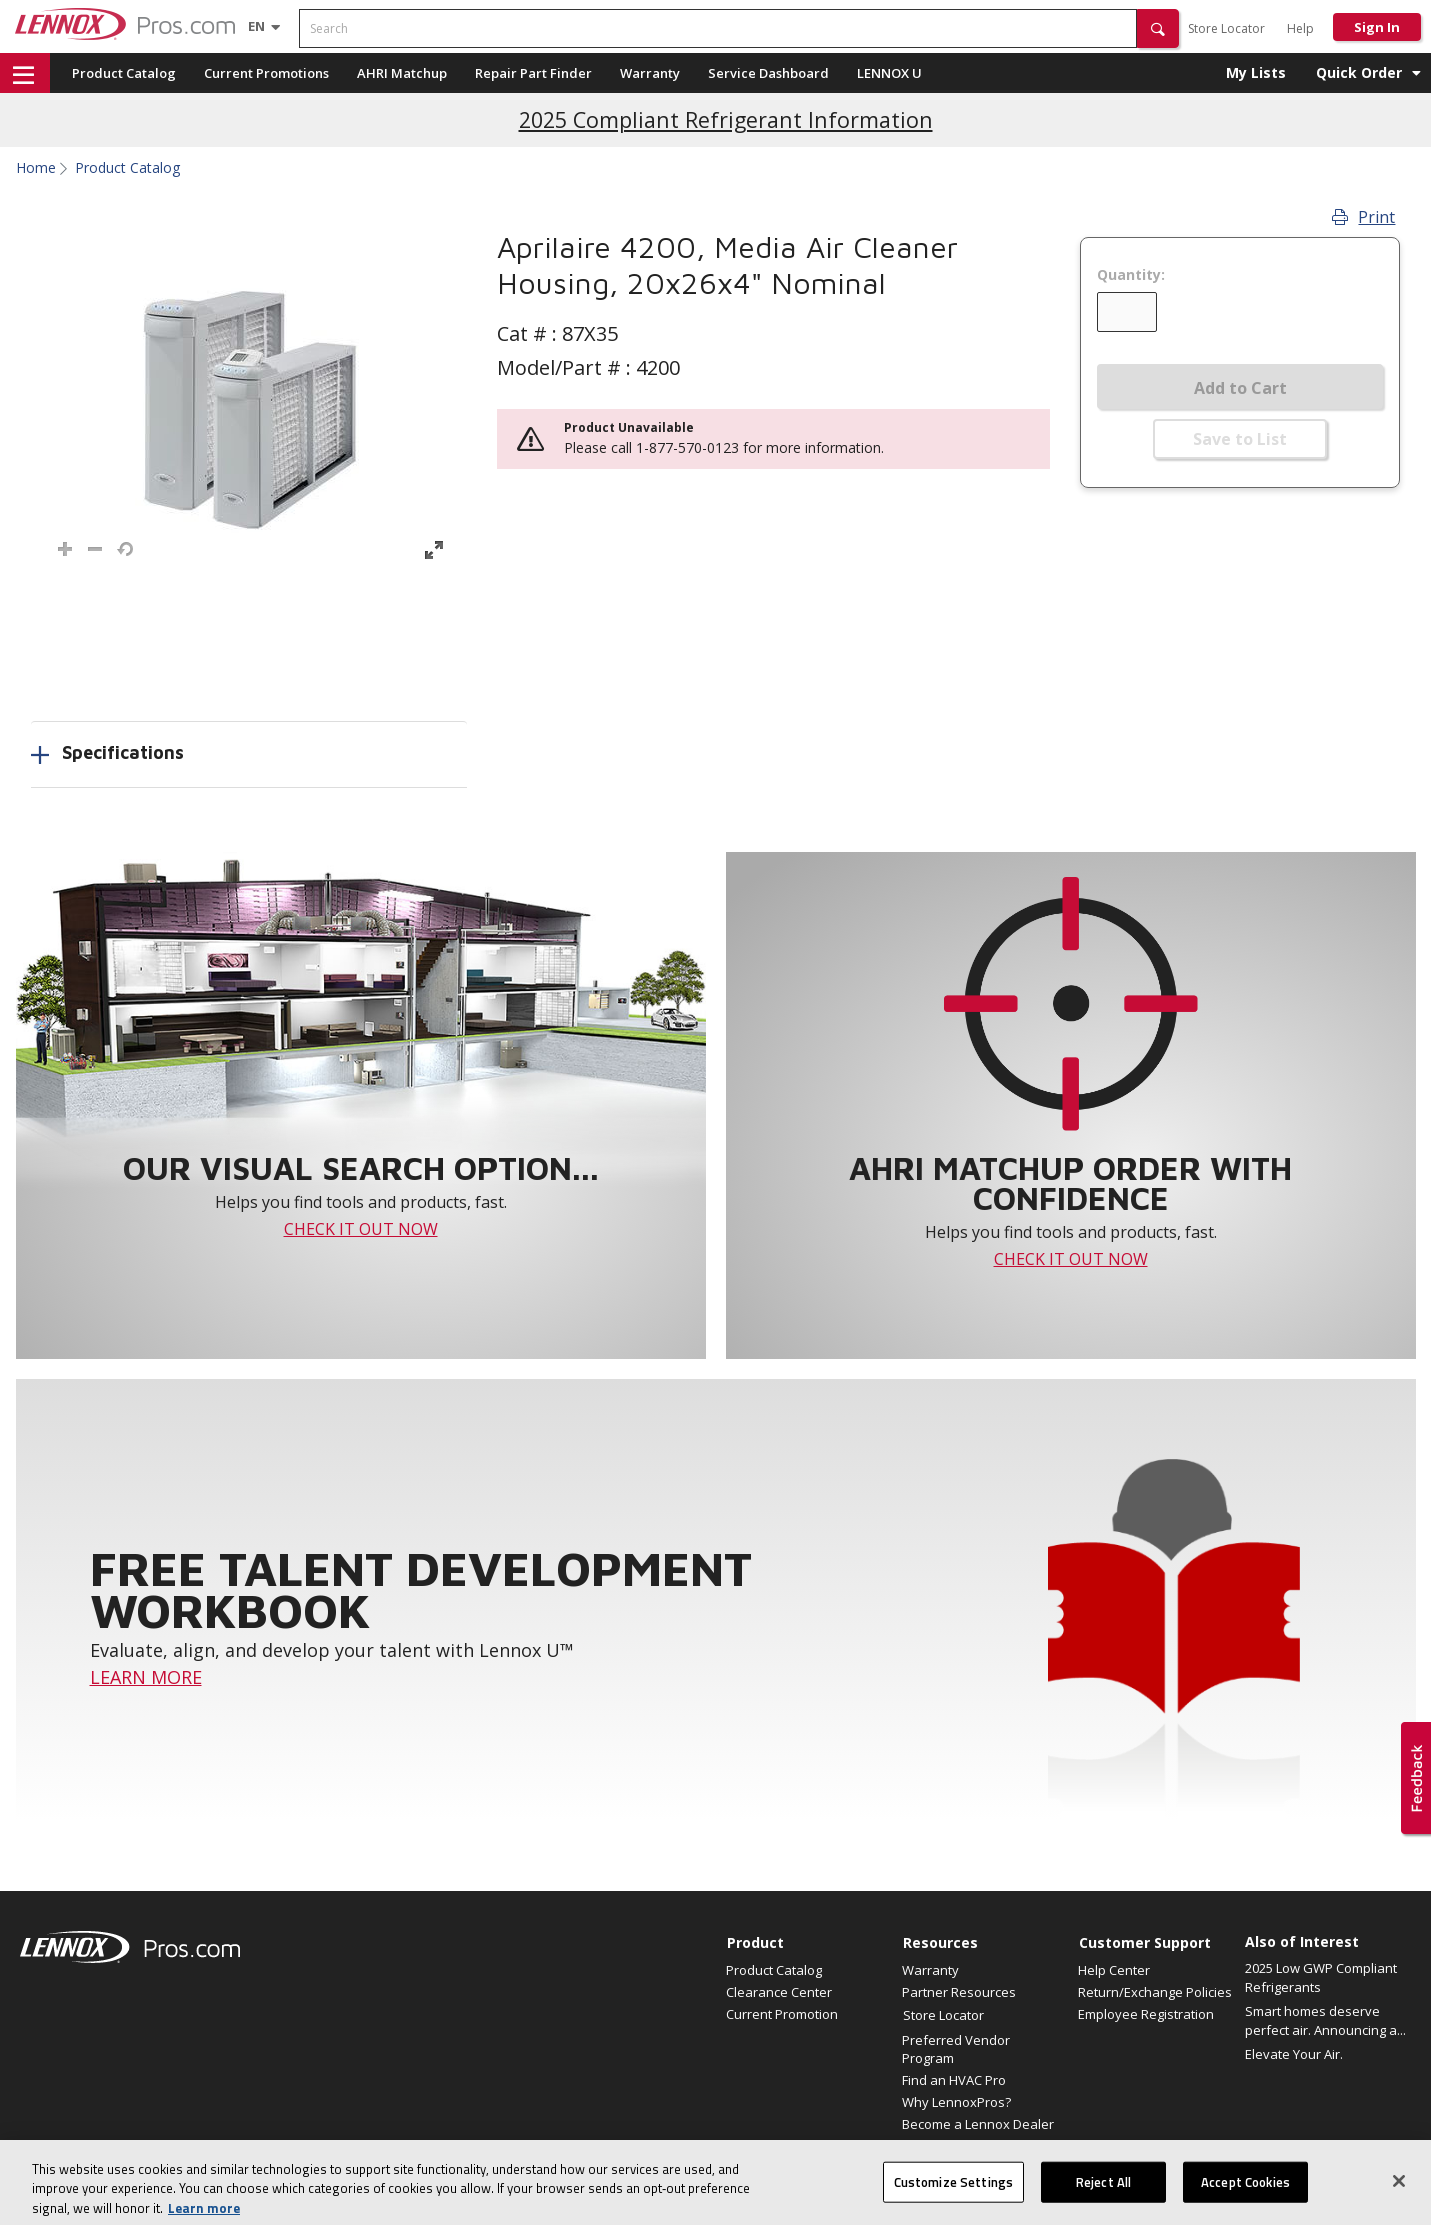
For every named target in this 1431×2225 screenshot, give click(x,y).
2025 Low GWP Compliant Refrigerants (1321, 1978)
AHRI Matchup (402, 73)
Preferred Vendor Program (956, 2049)
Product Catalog (124, 73)
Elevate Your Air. (1294, 2054)
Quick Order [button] (1359, 72)
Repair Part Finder (533, 73)
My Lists (1256, 72)
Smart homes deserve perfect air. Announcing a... (1325, 2021)
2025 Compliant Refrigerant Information (726, 119)
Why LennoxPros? (956, 2102)
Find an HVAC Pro (954, 2080)
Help (1300, 28)
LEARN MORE (146, 1677)
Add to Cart (1240, 388)
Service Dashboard (768, 73)
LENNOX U (889, 73)
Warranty (650, 73)
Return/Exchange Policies (1155, 1992)
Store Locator (1226, 28)
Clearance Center (779, 1992)
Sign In (1377, 27)
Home (36, 168)
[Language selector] (256, 26)
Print (1363, 217)
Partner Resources (959, 1992)
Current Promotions (266, 73)
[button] (1158, 28)
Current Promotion (782, 2014)
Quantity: (1131, 275)
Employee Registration (1146, 2014)
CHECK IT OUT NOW (361, 1229)
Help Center (1114, 1970)
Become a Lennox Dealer (978, 2124)
